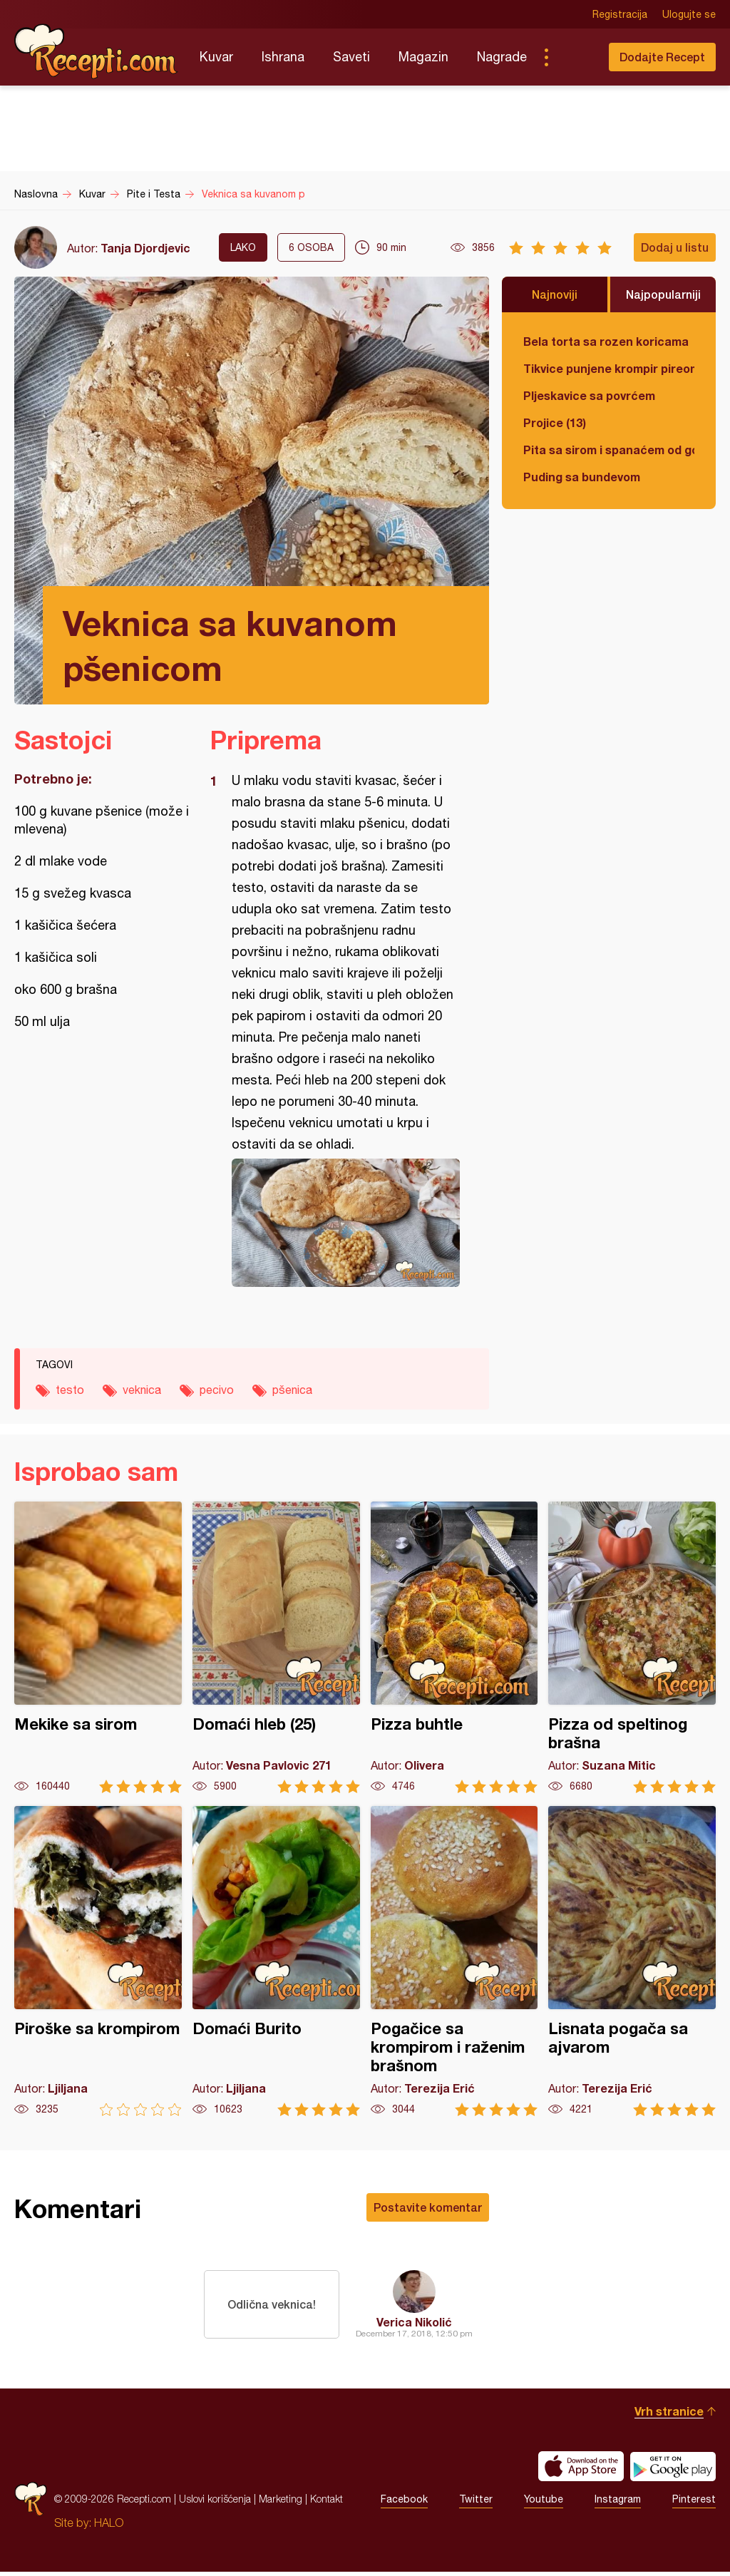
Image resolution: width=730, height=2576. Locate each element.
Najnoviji (554, 294)
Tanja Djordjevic (145, 248)
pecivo (217, 1389)
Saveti (351, 56)
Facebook (404, 2503)
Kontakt (326, 2503)
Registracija (619, 14)
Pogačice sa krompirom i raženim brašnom (454, 1961)
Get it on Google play (673, 2470)
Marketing (280, 2503)
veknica (142, 1389)
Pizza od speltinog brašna (632, 1647)
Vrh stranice (669, 2415)
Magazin (423, 56)
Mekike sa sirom (98, 1647)
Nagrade (502, 56)
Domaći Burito (276, 1961)
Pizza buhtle (454, 1647)
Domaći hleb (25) (276, 1647)
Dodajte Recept (662, 56)
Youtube (543, 2503)
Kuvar (216, 56)
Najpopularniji (663, 294)
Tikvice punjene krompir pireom (608, 368)
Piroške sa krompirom (98, 1961)
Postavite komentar (428, 2207)
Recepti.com (96, 51)
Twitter (476, 2503)
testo (70, 1389)
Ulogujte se (689, 14)
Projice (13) (554, 422)
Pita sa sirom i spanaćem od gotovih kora (608, 449)
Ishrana (283, 56)
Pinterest (694, 2503)
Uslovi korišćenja (215, 2503)
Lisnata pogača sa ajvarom (632, 1961)
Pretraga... (575, 57)
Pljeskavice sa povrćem (589, 395)
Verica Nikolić (414, 2322)
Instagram (618, 2503)
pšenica (292, 1389)
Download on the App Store (581, 2470)
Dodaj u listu (675, 247)
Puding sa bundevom (581, 476)
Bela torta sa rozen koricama (606, 341)
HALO (108, 2526)
